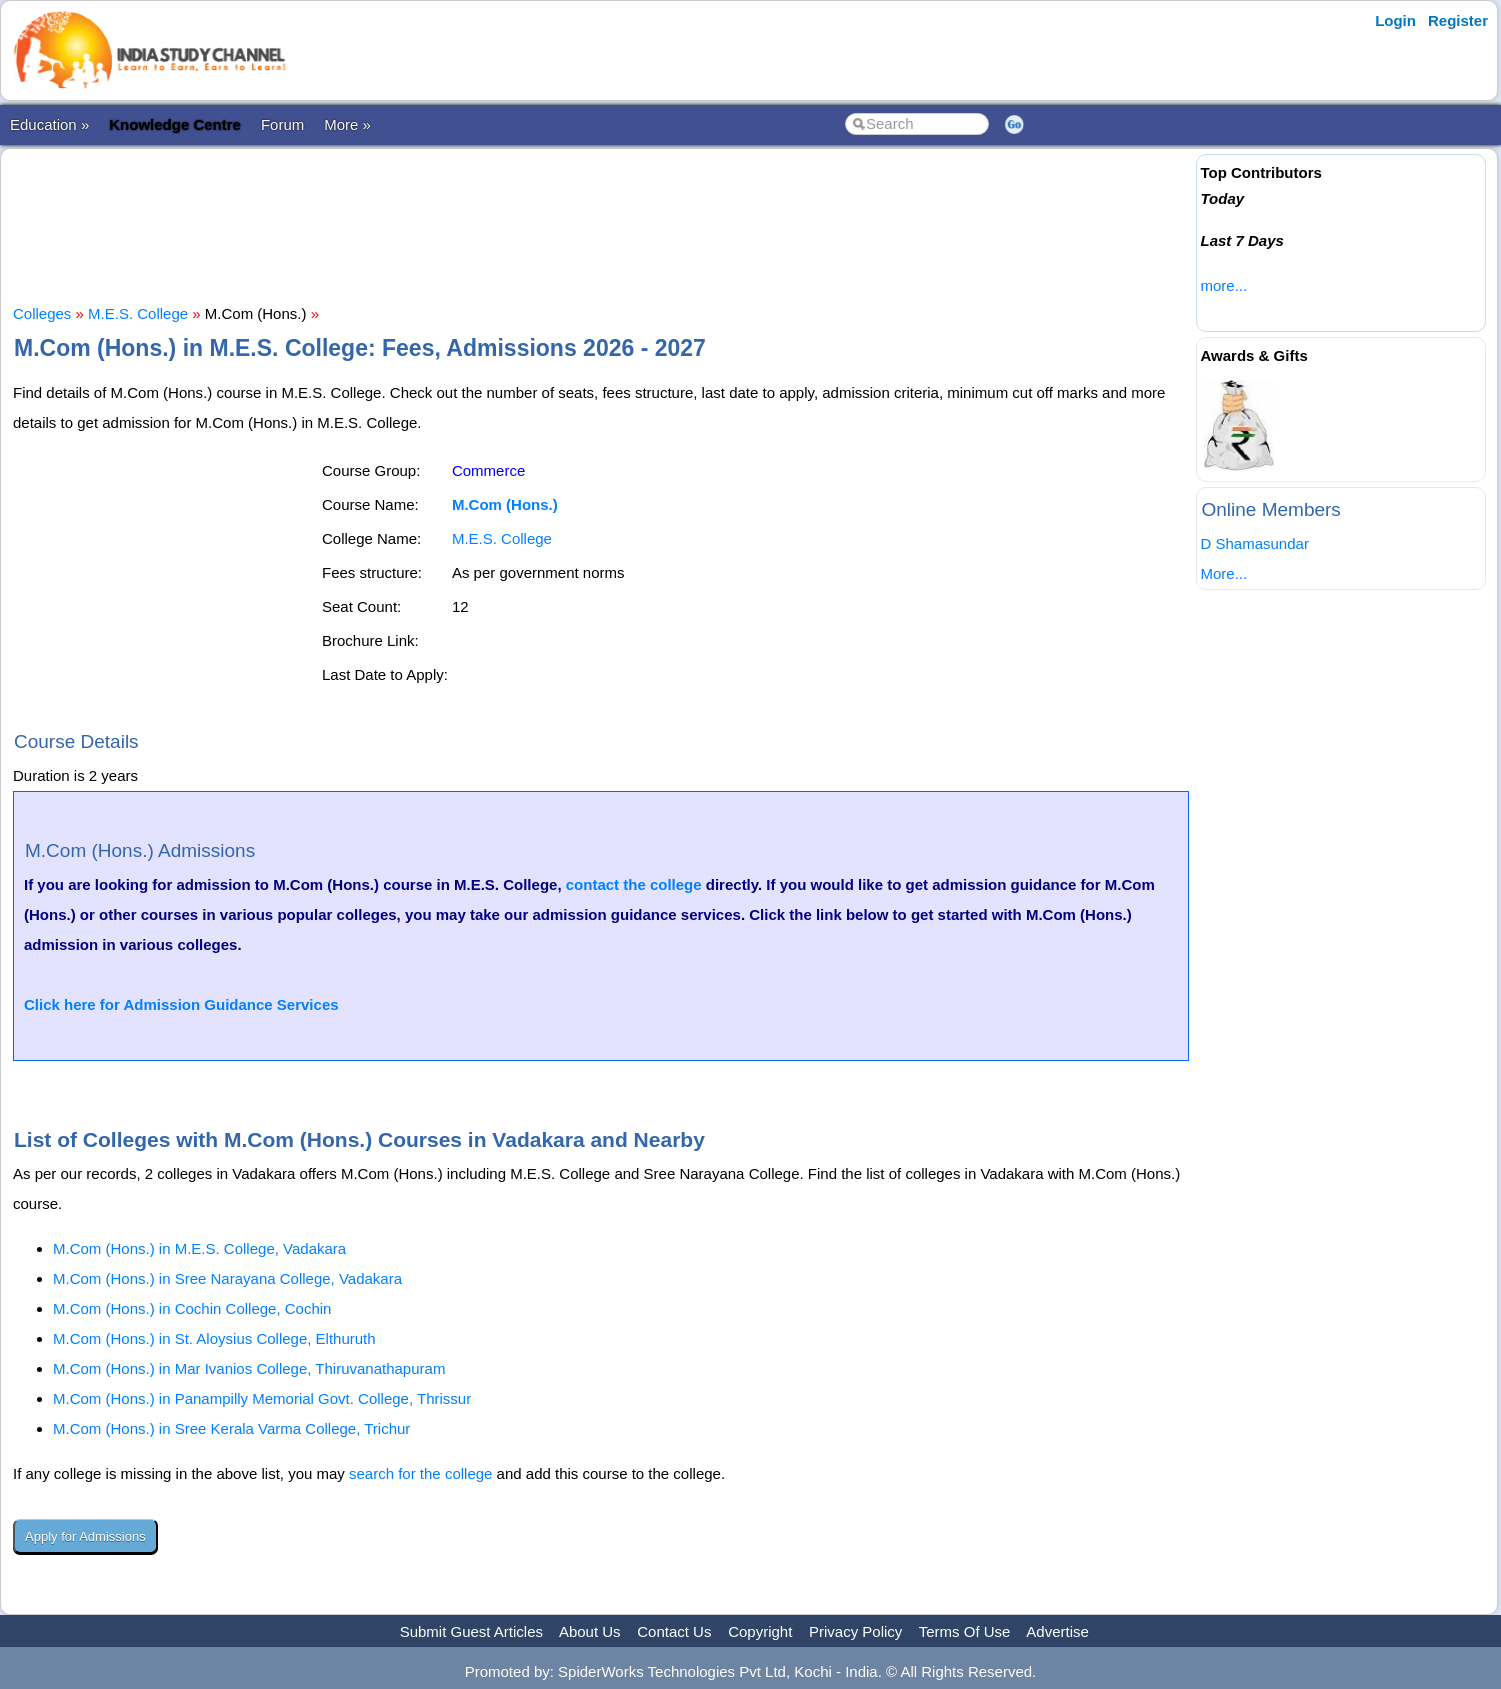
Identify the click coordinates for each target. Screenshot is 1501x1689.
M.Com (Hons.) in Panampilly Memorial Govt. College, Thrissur (262, 1398)
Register (1458, 20)
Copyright (760, 1631)
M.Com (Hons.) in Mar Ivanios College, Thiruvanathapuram (249, 1368)
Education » (49, 124)
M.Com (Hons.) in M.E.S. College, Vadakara (199, 1248)
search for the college (420, 1473)
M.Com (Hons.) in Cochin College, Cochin (192, 1308)
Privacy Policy (855, 1631)
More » (347, 124)
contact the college (634, 884)
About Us (590, 1631)
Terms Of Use (965, 1631)
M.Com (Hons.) (505, 504)
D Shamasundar (1254, 543)
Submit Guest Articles (471, 1631)
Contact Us (674, 1631)
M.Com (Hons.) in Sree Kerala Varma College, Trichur (231, 1428)
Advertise (1057, 1631)
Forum (282, 124)
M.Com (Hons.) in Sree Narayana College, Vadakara (227, 1278)
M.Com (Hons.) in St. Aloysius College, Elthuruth (214, 1338)
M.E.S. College (138, 313)
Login (1395, 20)
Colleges (42, 313)
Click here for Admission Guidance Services (181, 1004)
